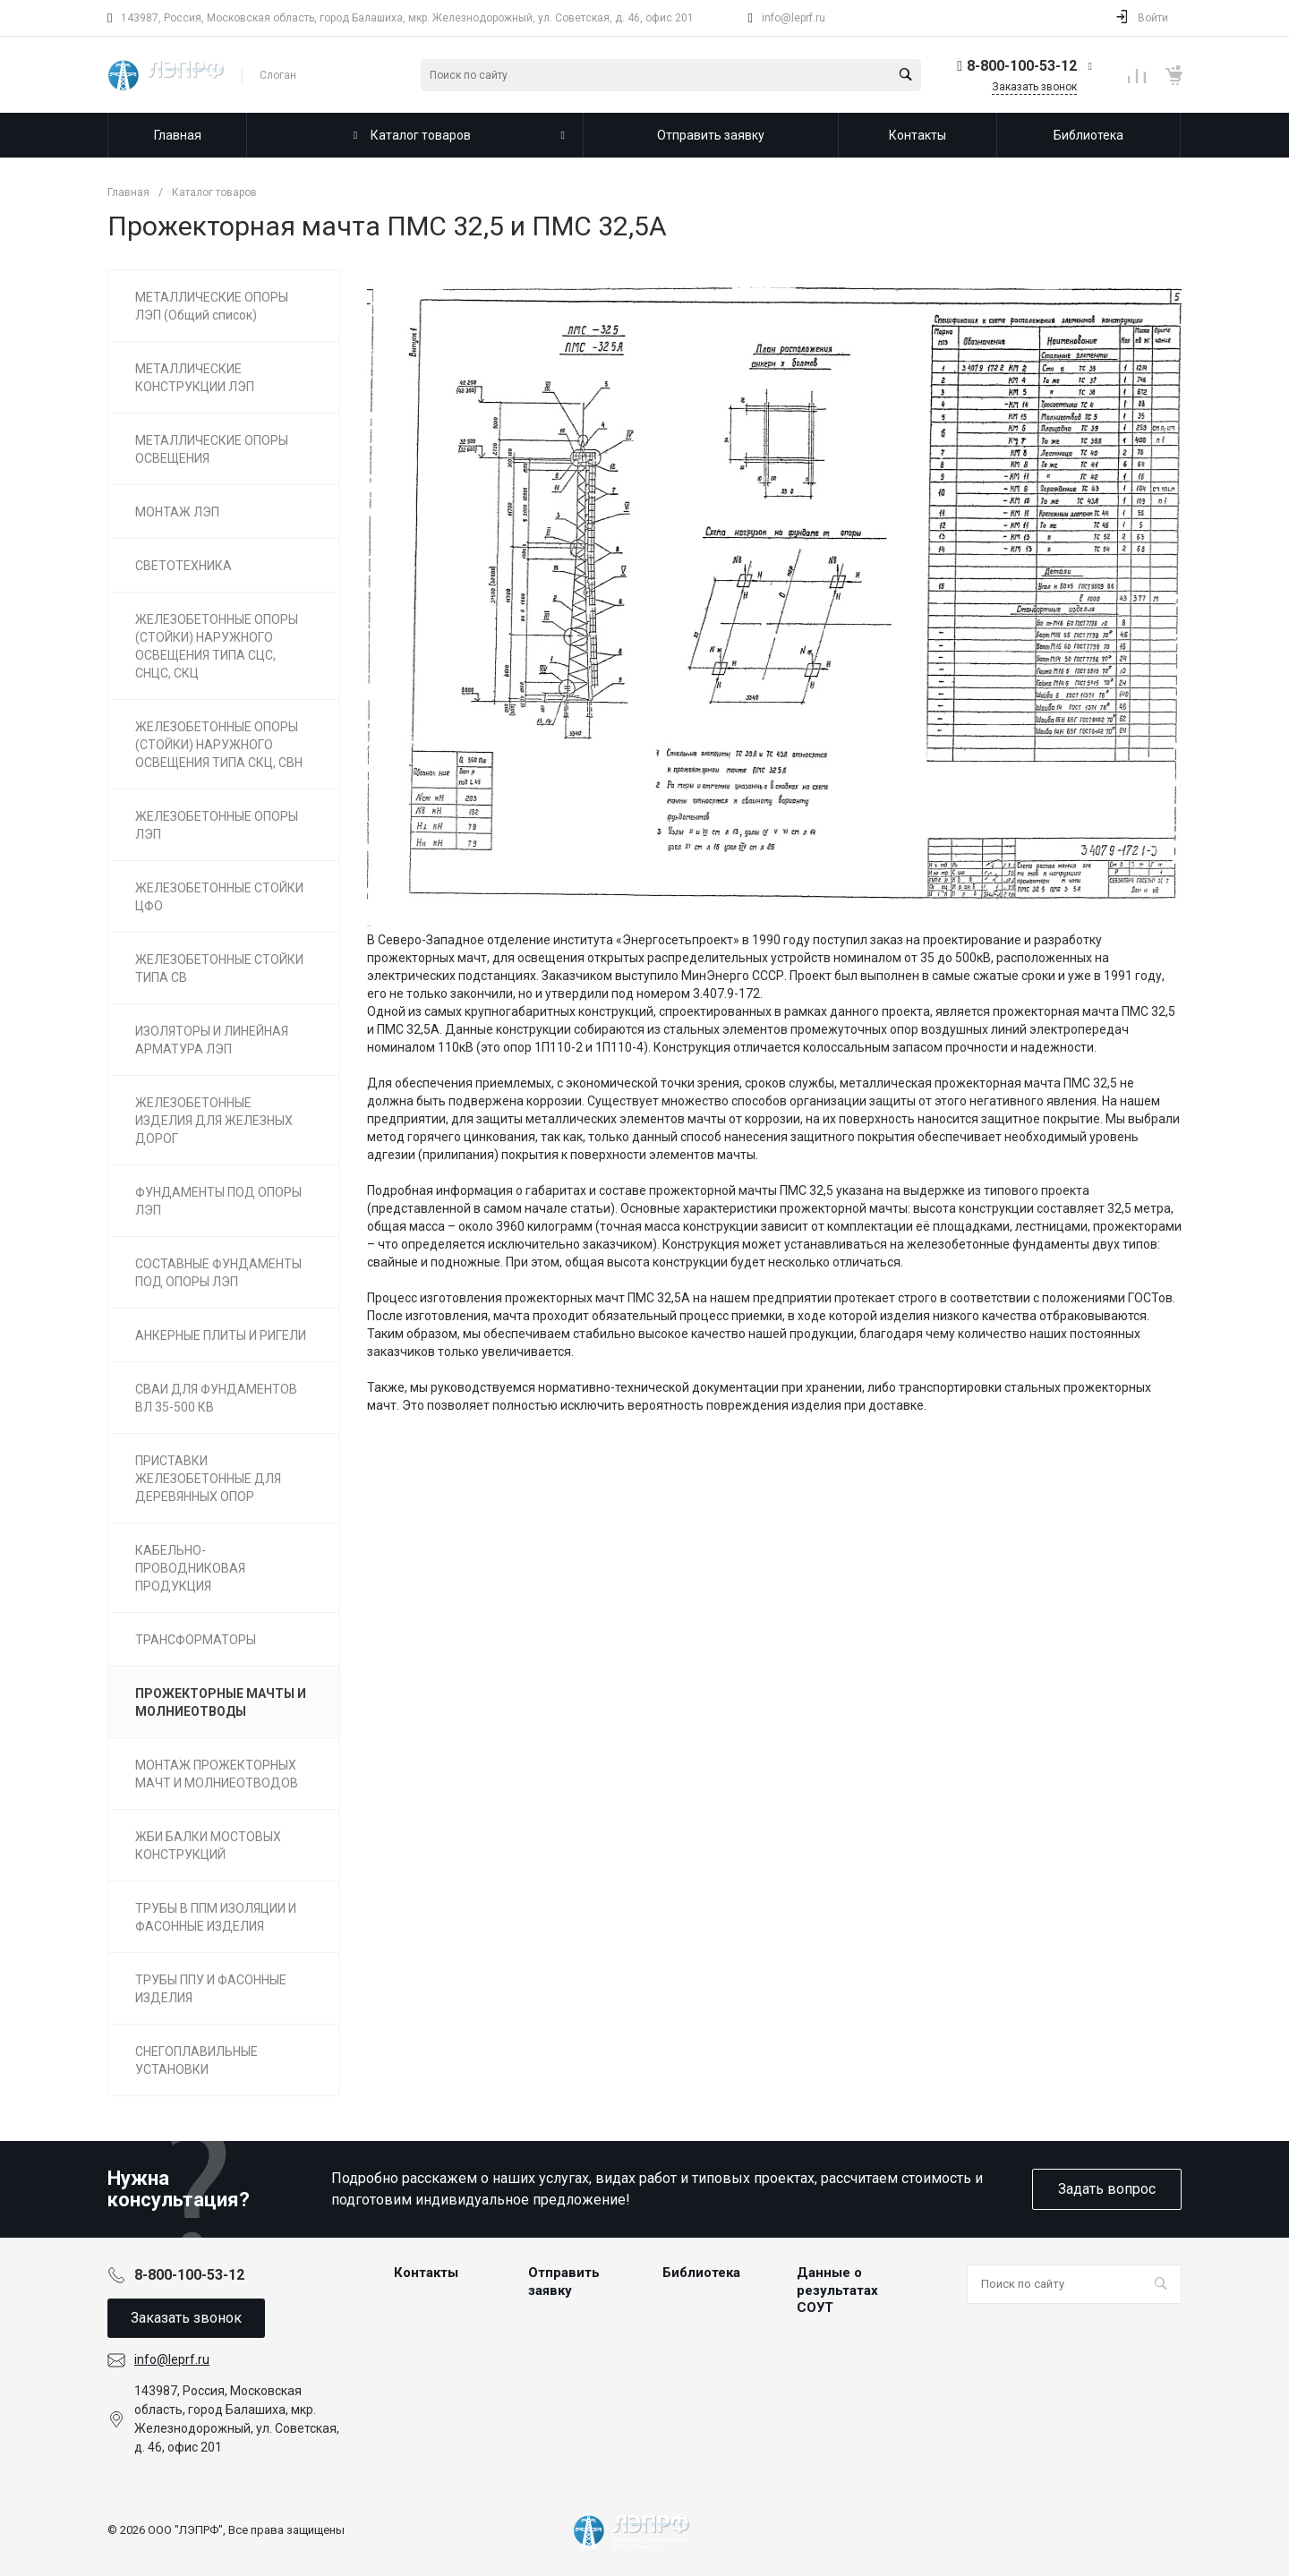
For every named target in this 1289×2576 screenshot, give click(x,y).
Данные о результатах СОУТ (837, 2290)
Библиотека (701, 2273)
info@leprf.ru (793, 18)
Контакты (426, 2273)
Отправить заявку (564, 2282)
